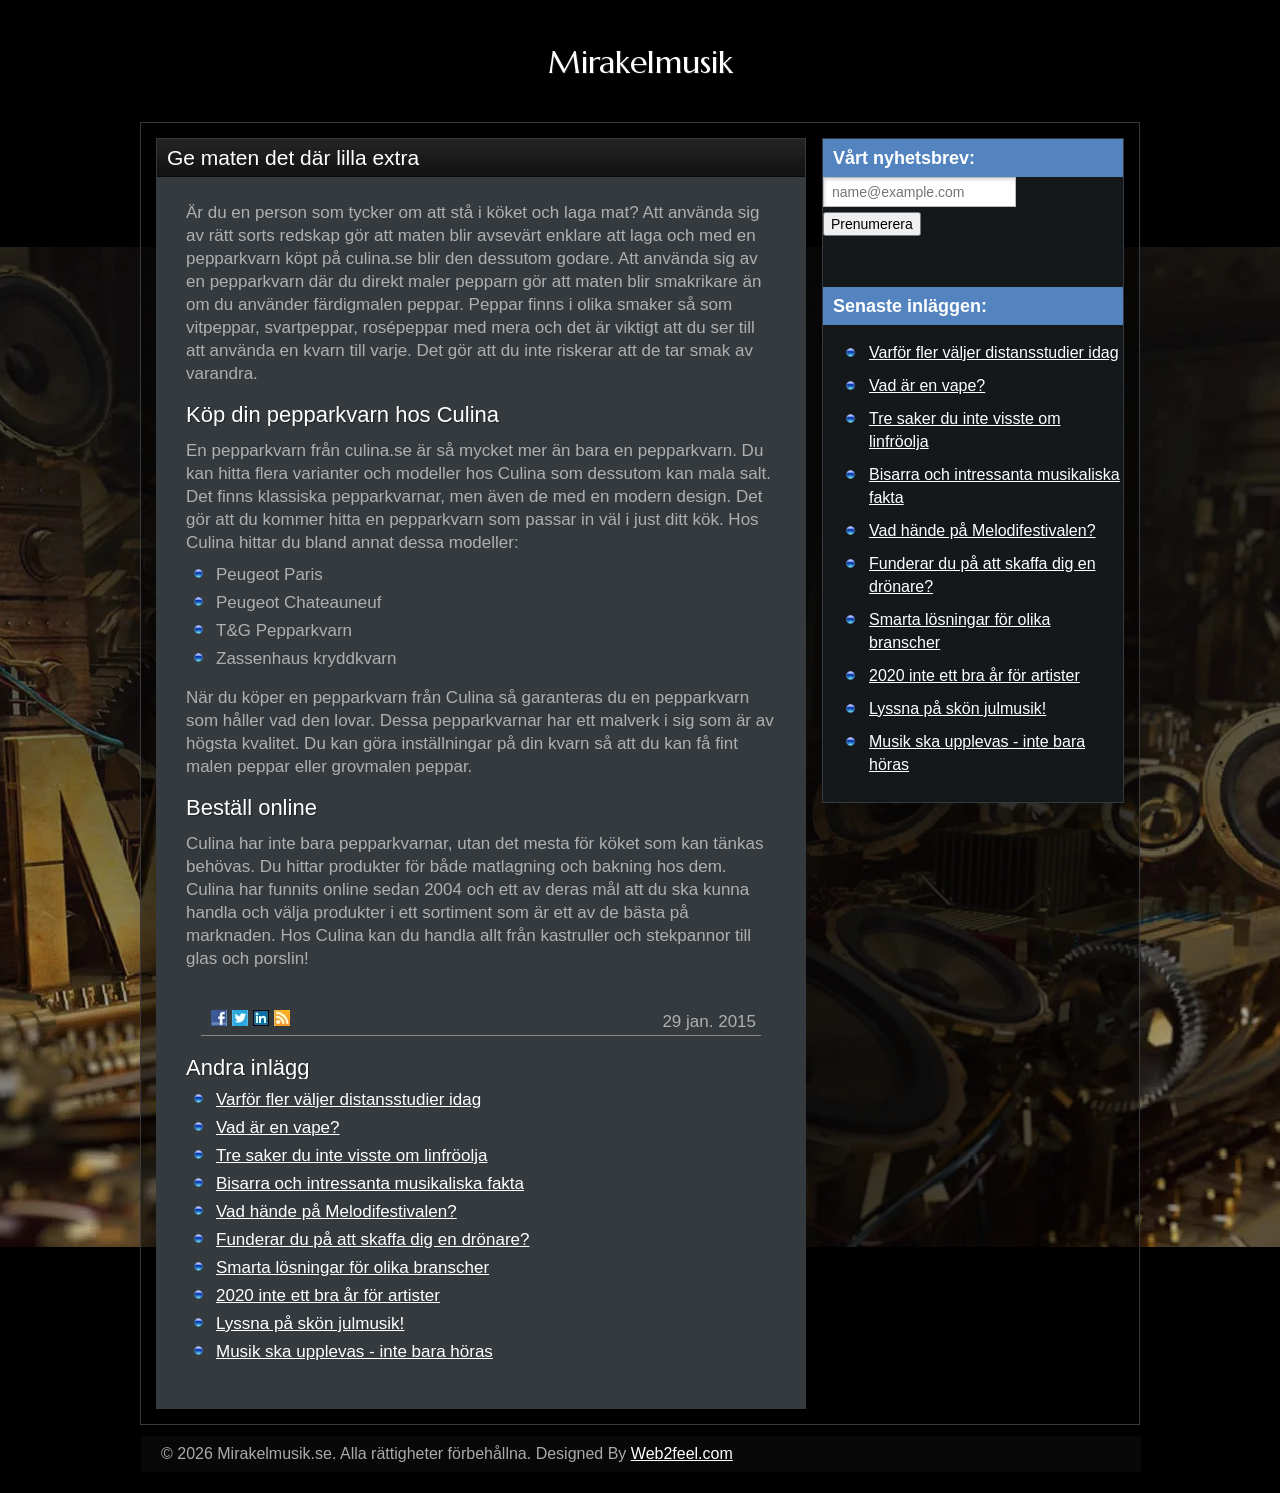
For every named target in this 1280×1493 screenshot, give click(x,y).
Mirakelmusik (640, 62)
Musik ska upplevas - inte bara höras (354, 1351)
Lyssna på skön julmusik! (310, 1323)
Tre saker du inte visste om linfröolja (351, 1155)
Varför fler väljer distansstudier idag (348, 1099)
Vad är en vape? (278, 1127)
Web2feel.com (682, 1453)
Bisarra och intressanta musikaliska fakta (370, 1183)
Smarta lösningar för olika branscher (352, 1267)
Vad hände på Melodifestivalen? (336, 1211)
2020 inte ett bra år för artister (328, 1295)
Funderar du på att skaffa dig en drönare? (372, 1239)
